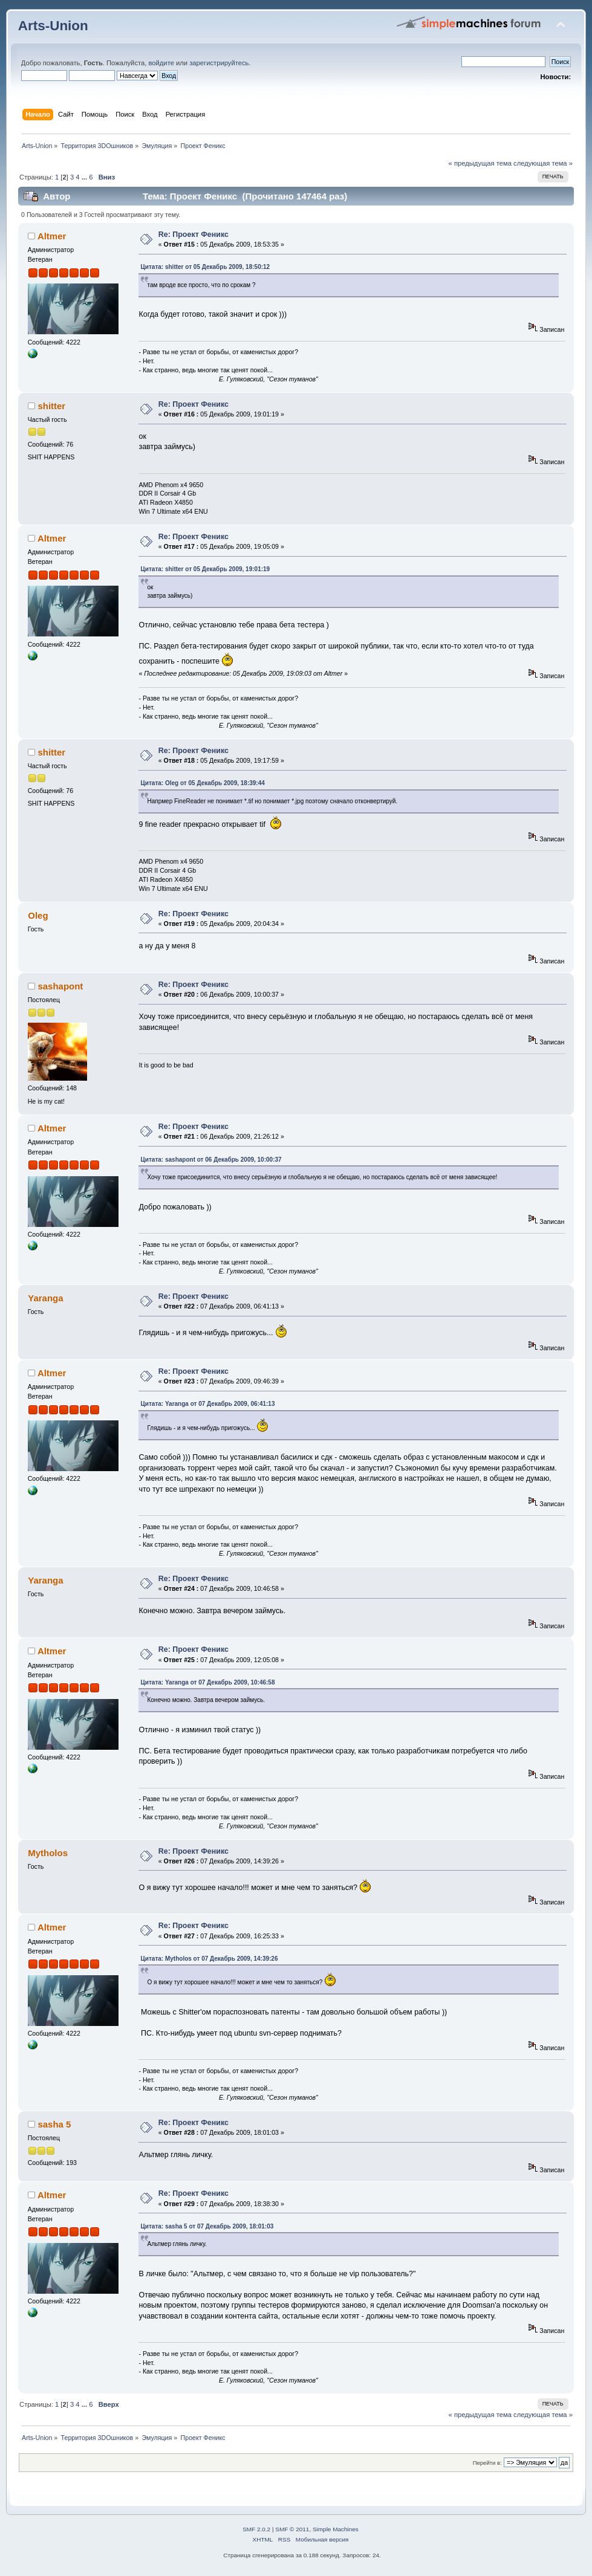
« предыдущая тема (480, 163)
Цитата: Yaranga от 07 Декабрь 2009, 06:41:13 (207, 1403)
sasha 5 (54, 2124)
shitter (51, 406)
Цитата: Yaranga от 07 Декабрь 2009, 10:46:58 (207, 1682)
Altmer (51, 236)
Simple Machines (336, 2529)
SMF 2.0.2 (256, 2529)
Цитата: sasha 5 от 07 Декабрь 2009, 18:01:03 (206, 2226)
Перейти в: (487, 2462)
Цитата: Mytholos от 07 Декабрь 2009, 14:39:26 (209, 1958)
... (85, 177)
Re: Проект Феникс (193, 234)
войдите (161, 62)
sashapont (60, 986)
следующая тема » (543, 163)
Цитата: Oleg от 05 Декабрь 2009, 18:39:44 (202, 783)
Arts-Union (53, 25)
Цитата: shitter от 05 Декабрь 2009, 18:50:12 (205, 267)
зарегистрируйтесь (219, 62)
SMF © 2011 (292, 2529)
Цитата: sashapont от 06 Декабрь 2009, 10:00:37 (210, 1159)
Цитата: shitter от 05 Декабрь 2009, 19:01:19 (205, 569)
